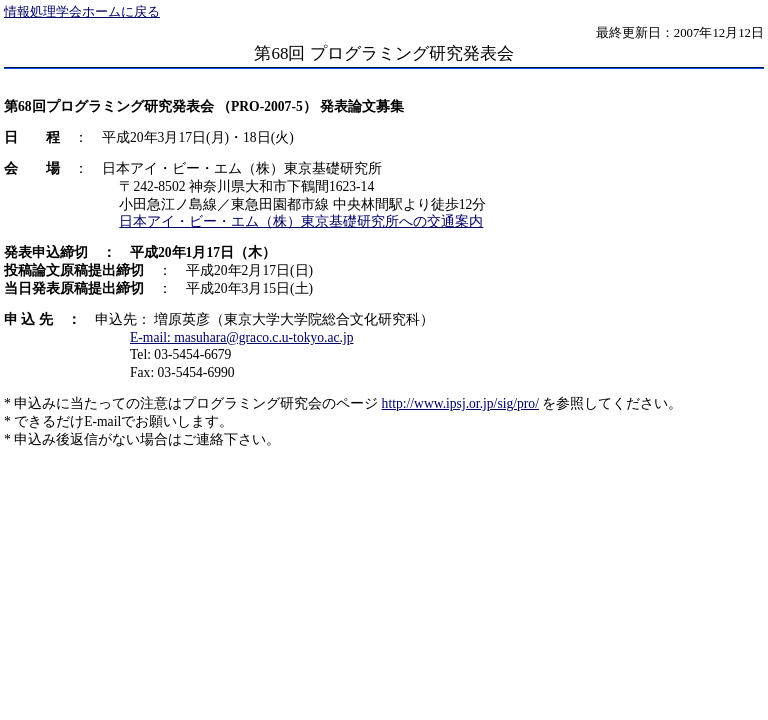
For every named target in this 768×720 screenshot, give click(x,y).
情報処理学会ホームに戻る (82, 12)
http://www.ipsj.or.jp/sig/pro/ (460, 403)
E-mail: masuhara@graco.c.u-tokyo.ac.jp (242, 337)
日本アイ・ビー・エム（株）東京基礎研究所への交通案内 (301, 221)
